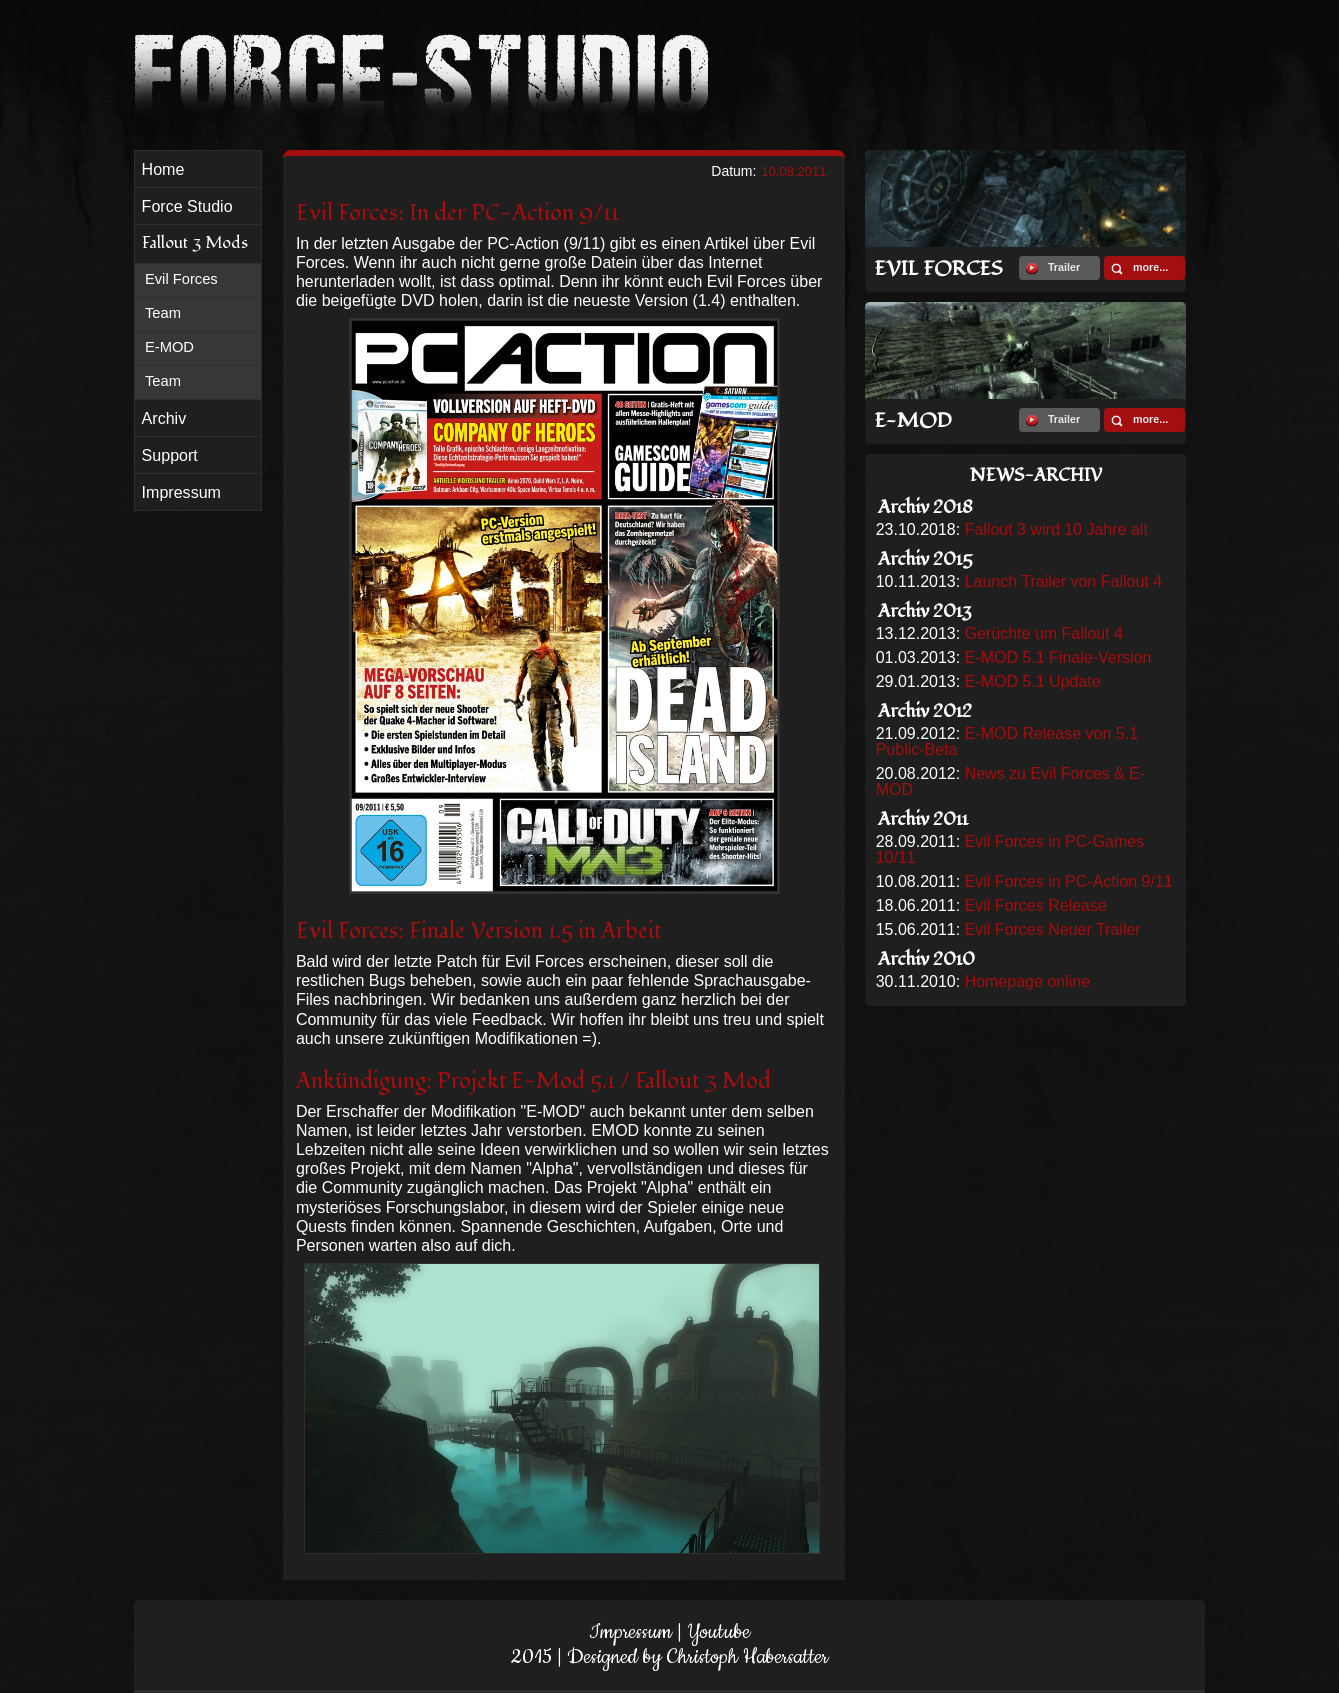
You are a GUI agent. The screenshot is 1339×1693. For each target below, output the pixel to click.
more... (1139, 268)
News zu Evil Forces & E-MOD (1010, 781)
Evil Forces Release (1036, 905)
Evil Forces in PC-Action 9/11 (1069, 881)
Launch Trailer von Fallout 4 (1063, 581)
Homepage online (1027, 981)
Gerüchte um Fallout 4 (1044, 633)
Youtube (718, 1632)
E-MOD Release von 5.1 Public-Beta (1007, 741)
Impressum (630, 1632)
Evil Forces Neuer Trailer (1053, 929)
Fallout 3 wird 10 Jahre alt (1056, 529)
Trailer (1053, 268)
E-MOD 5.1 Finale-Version (1058, 657)
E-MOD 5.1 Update (1033, 681)
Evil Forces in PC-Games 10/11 (1010, 849)
